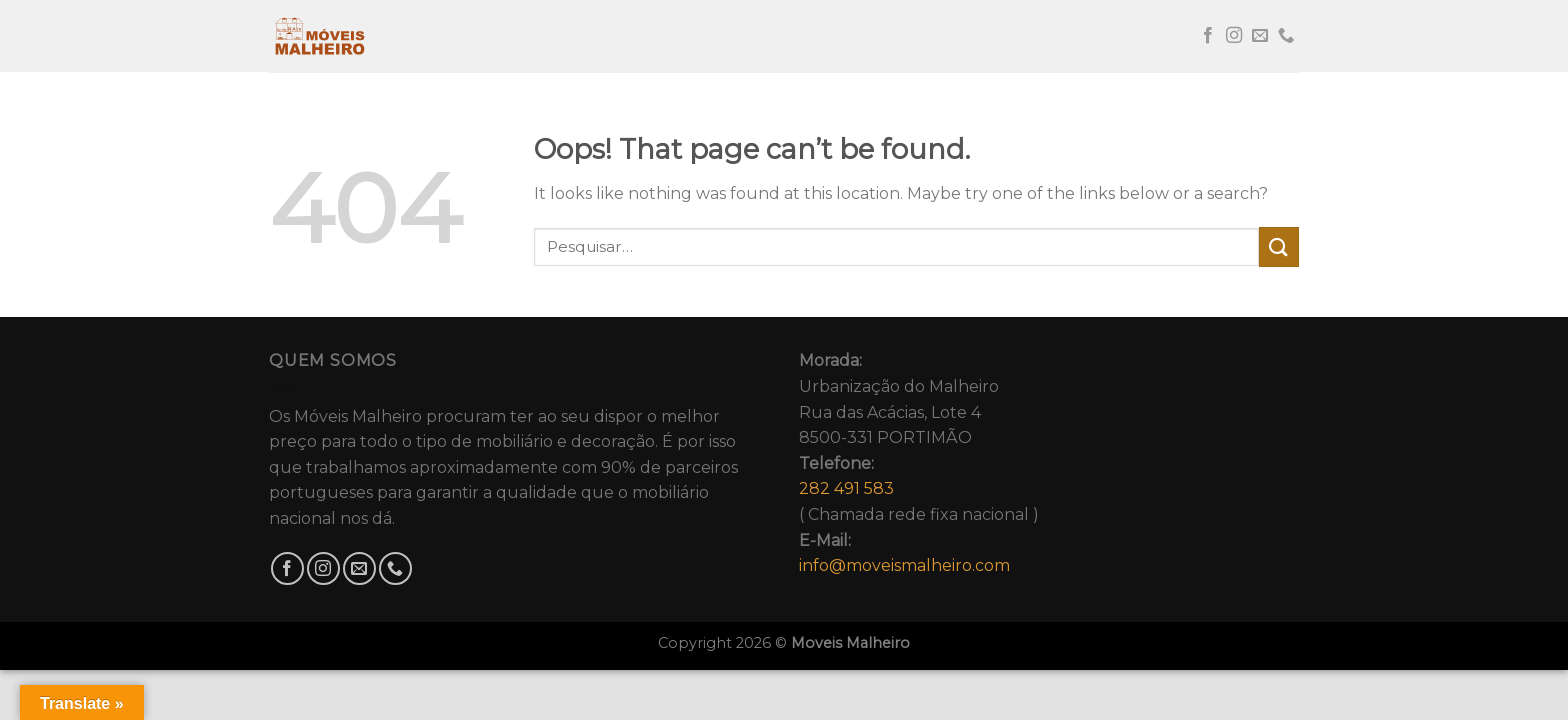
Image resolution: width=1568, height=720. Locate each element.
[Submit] (1279, 246)
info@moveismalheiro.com (904, 565)
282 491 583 (846, 488)
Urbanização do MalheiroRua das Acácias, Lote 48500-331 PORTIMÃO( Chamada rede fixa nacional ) (919, 463)
